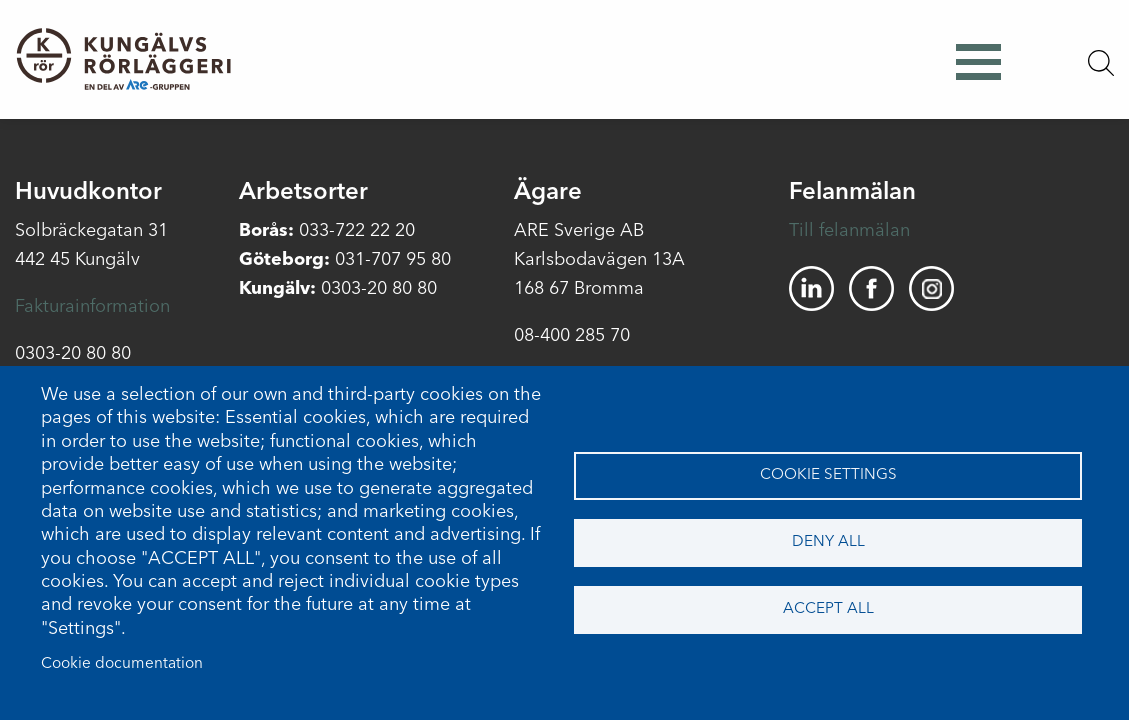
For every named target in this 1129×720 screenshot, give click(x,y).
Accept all (828, 609)
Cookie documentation (122, 664)
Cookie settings (828, 475)
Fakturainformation (92, 307)
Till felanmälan (849, 231)
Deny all (828, 542)
